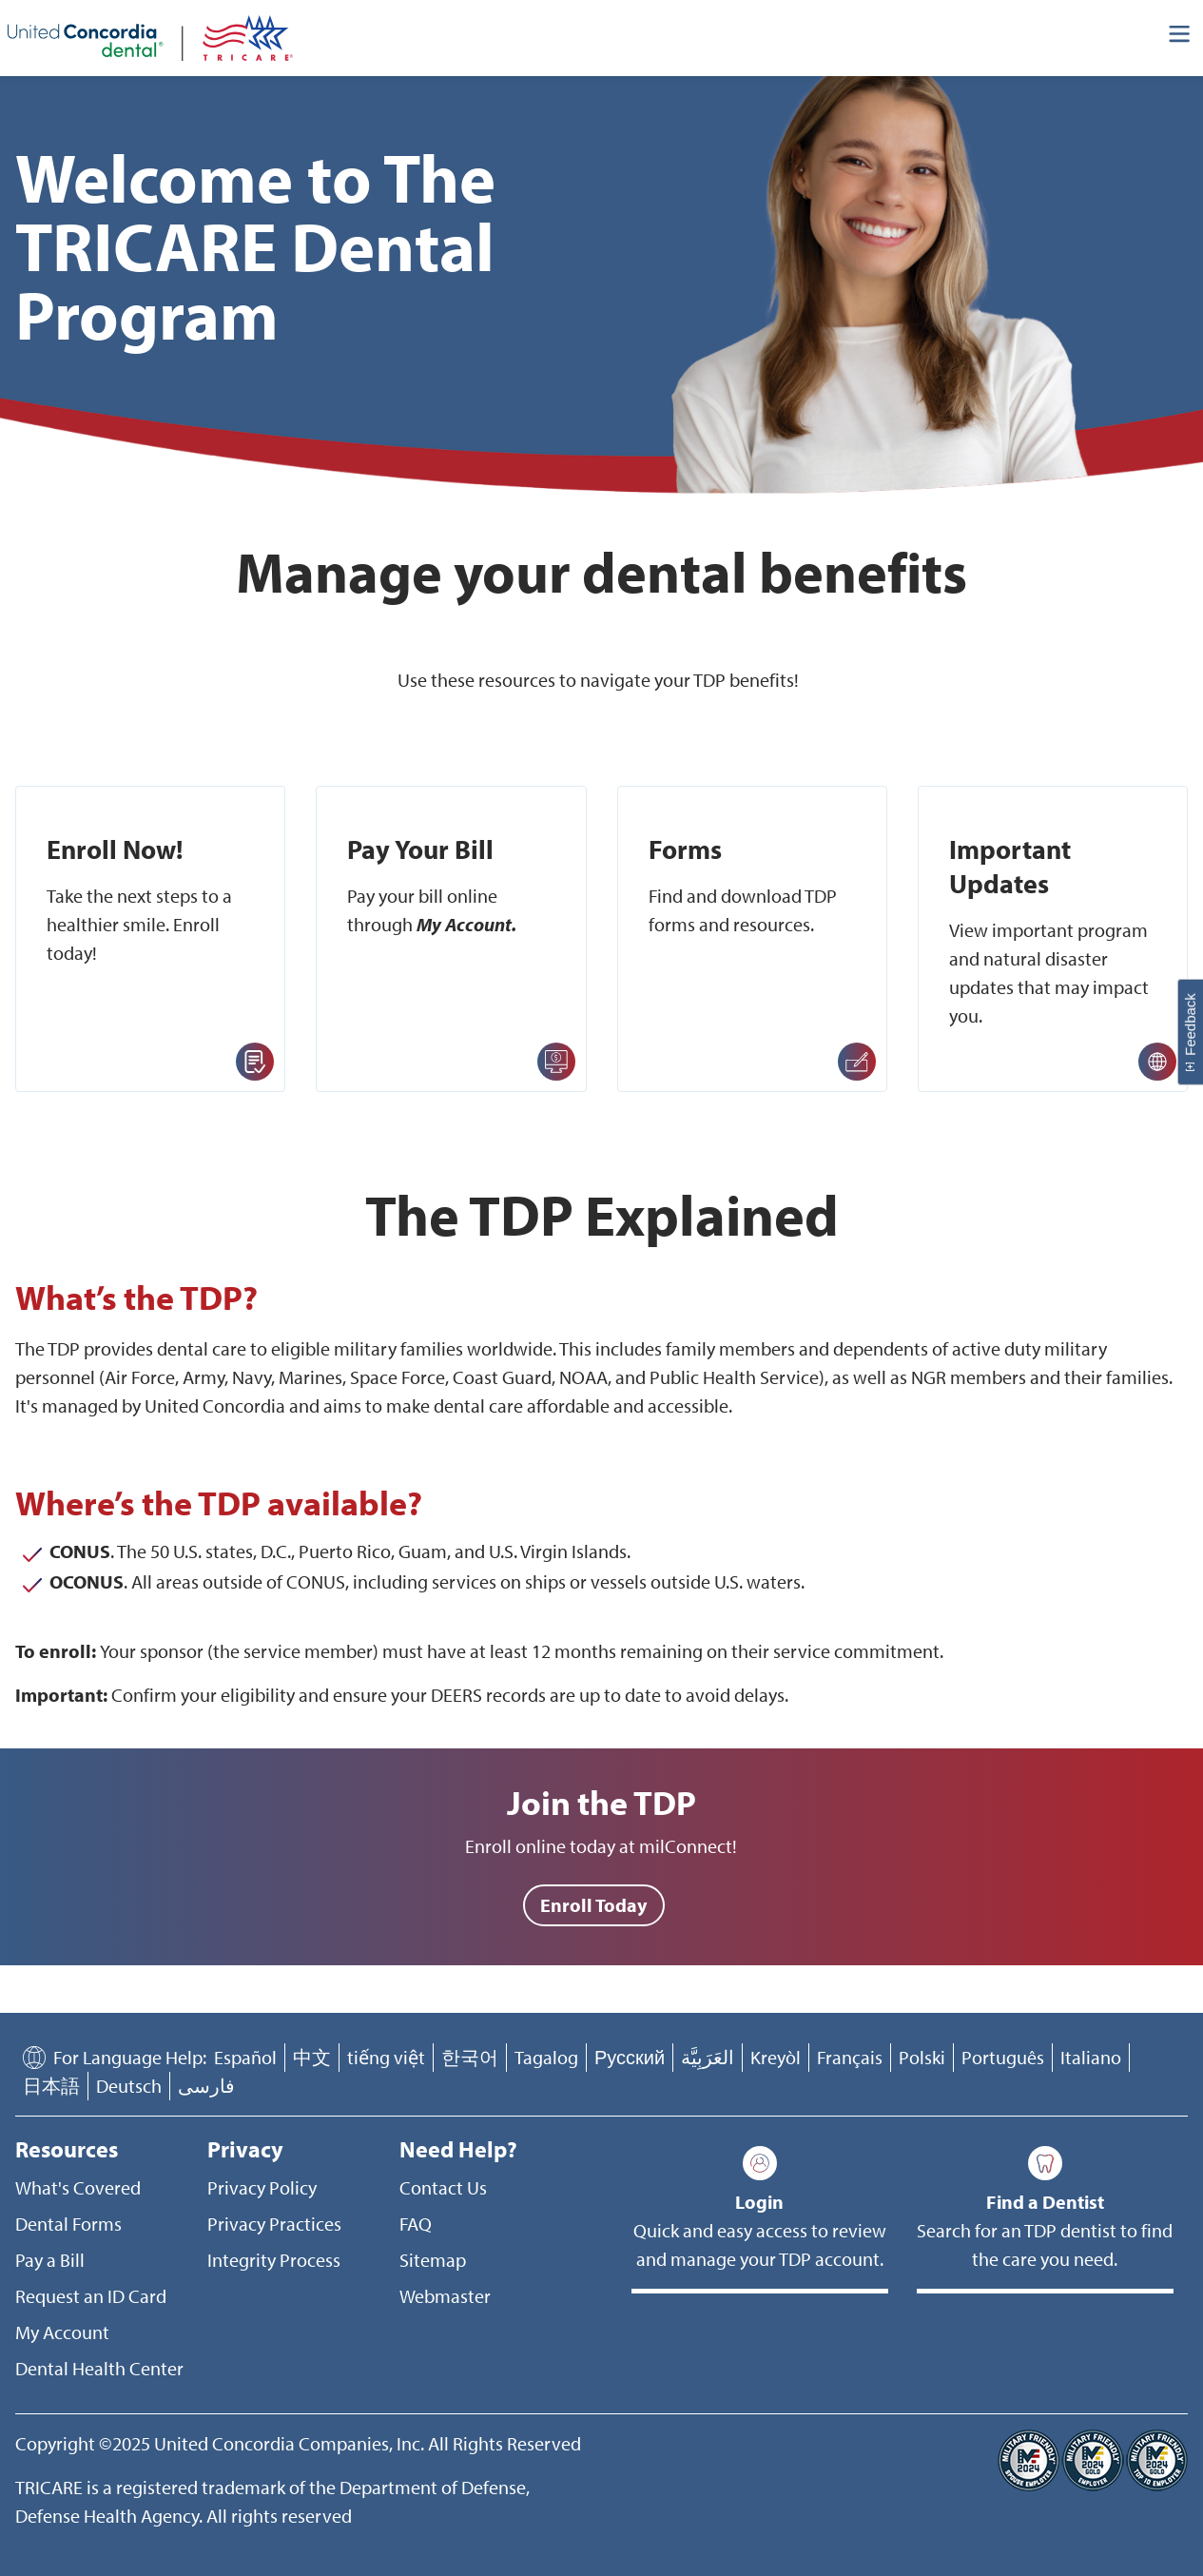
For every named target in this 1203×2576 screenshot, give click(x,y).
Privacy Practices (274, 2223)
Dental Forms (68, 2223)
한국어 (469, 2057)
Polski (922, 2057)
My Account (62, 2332)
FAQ (415, 2223)
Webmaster (445, 2296)
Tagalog (546, 2057)
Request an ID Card (90, 2296)
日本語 (51, 2086)
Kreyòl (775, 2057)
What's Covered (78, 2187)
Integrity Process (273, 2260)
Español (245, 2057)
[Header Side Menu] (1180, 38)
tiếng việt (386, 2057)
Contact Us (443, 2187)
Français (850, 2057)
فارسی (206, 2086)
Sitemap (432, 2260)
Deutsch (129, 2086)
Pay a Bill (50, 2260)
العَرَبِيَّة (707, 2057)
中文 (312, 2057)
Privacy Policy (262, 2187)
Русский (629, 2057)
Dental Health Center (99, 2368)
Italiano (1090, 2057)
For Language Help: (129, 2057)
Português (1002, 2057)
